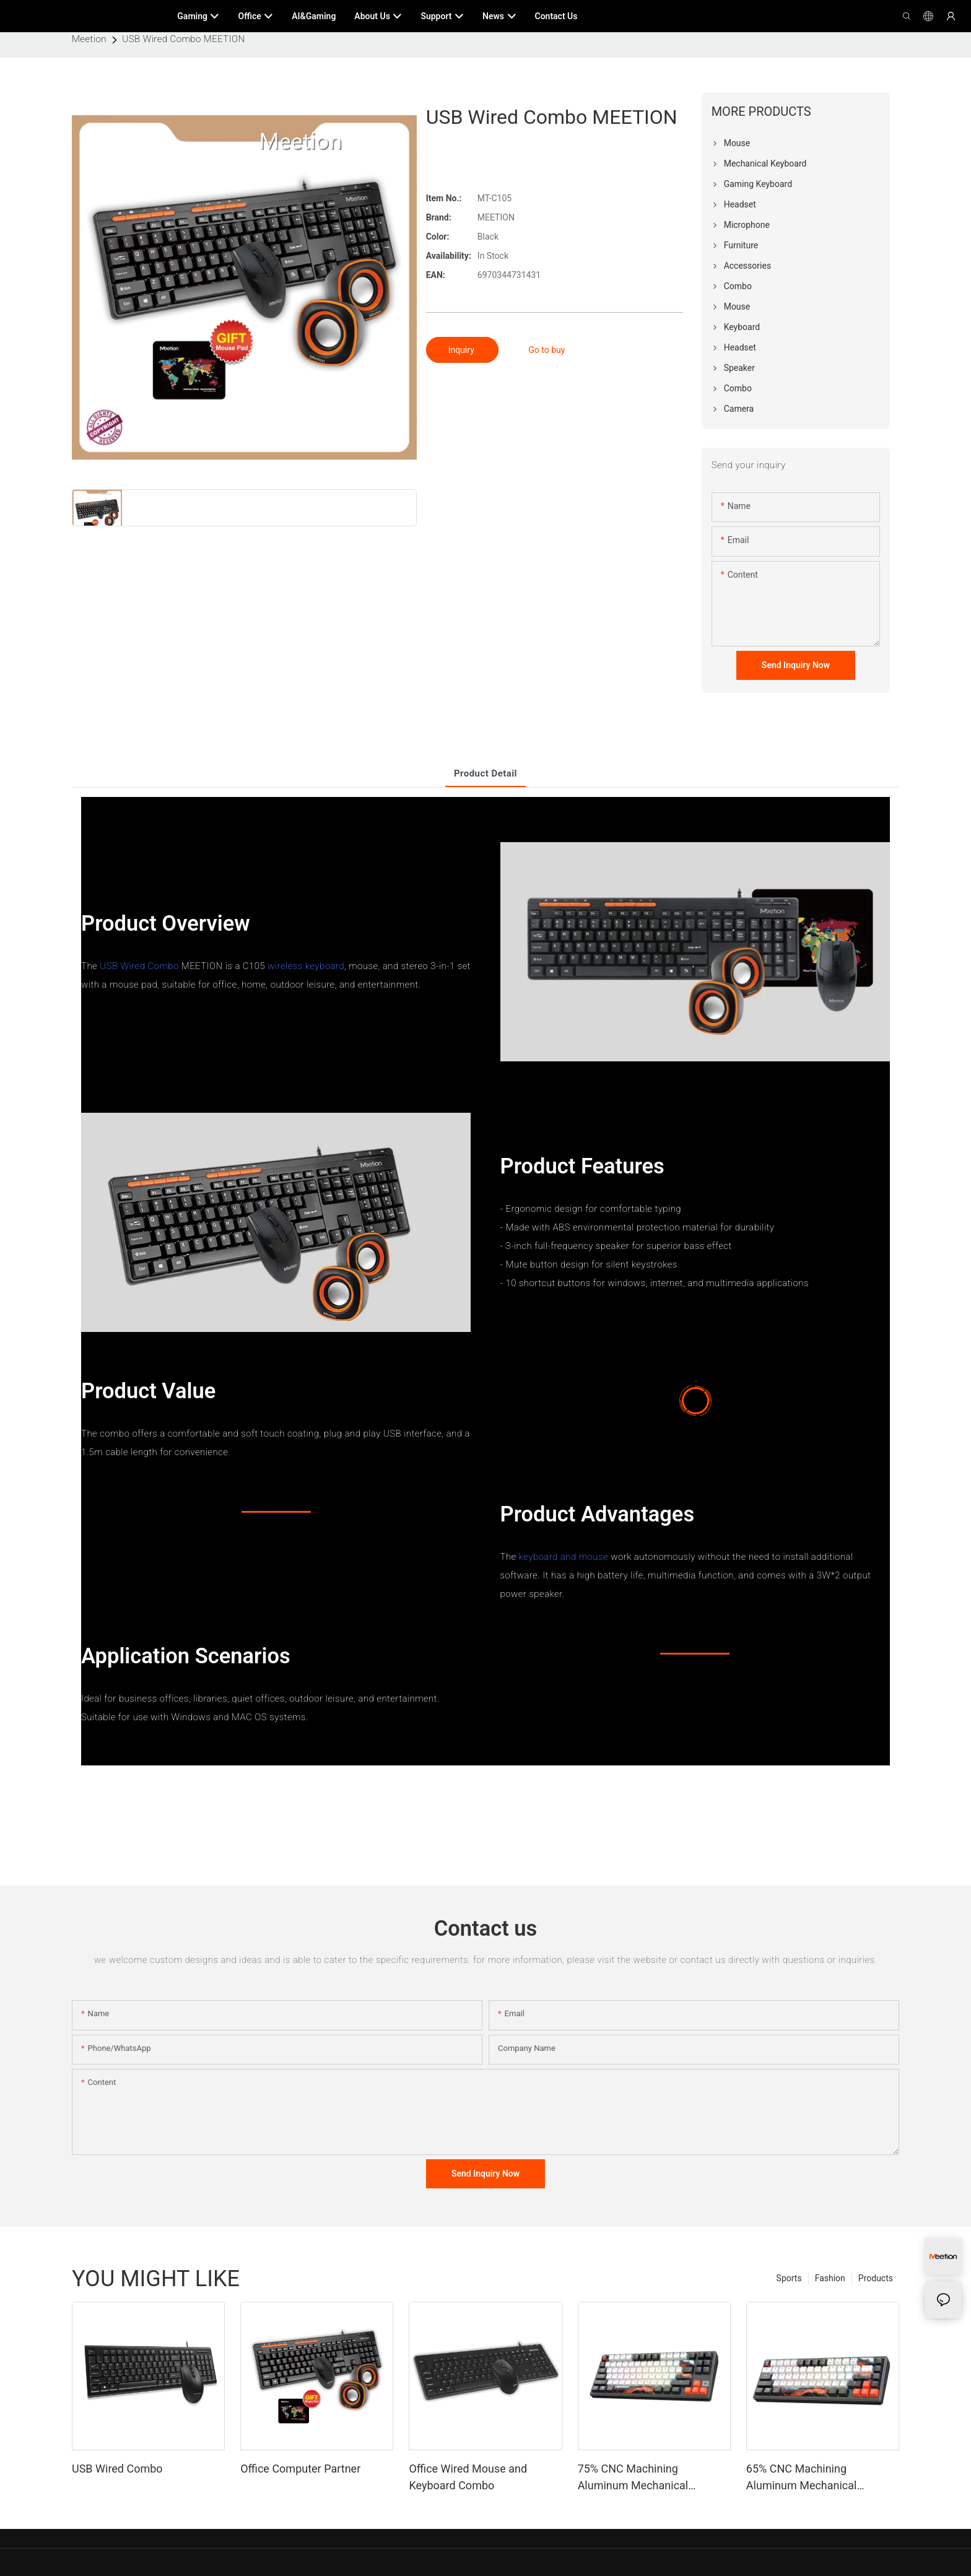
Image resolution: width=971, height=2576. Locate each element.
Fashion (830, 2278)
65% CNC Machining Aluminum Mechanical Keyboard (801, 2478)
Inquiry (462, 350)
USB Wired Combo (139, 966)
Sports (789, 2278)
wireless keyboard (306, 966)
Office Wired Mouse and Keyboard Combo (468, 2477)
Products (875, 2278)
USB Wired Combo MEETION (183, 39)
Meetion (89, 39)
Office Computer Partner (300, 2468)
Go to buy (546, 350)
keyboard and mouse (563, 1556)
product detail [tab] (485, 773)
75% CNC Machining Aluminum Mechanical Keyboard (633, 2478)
